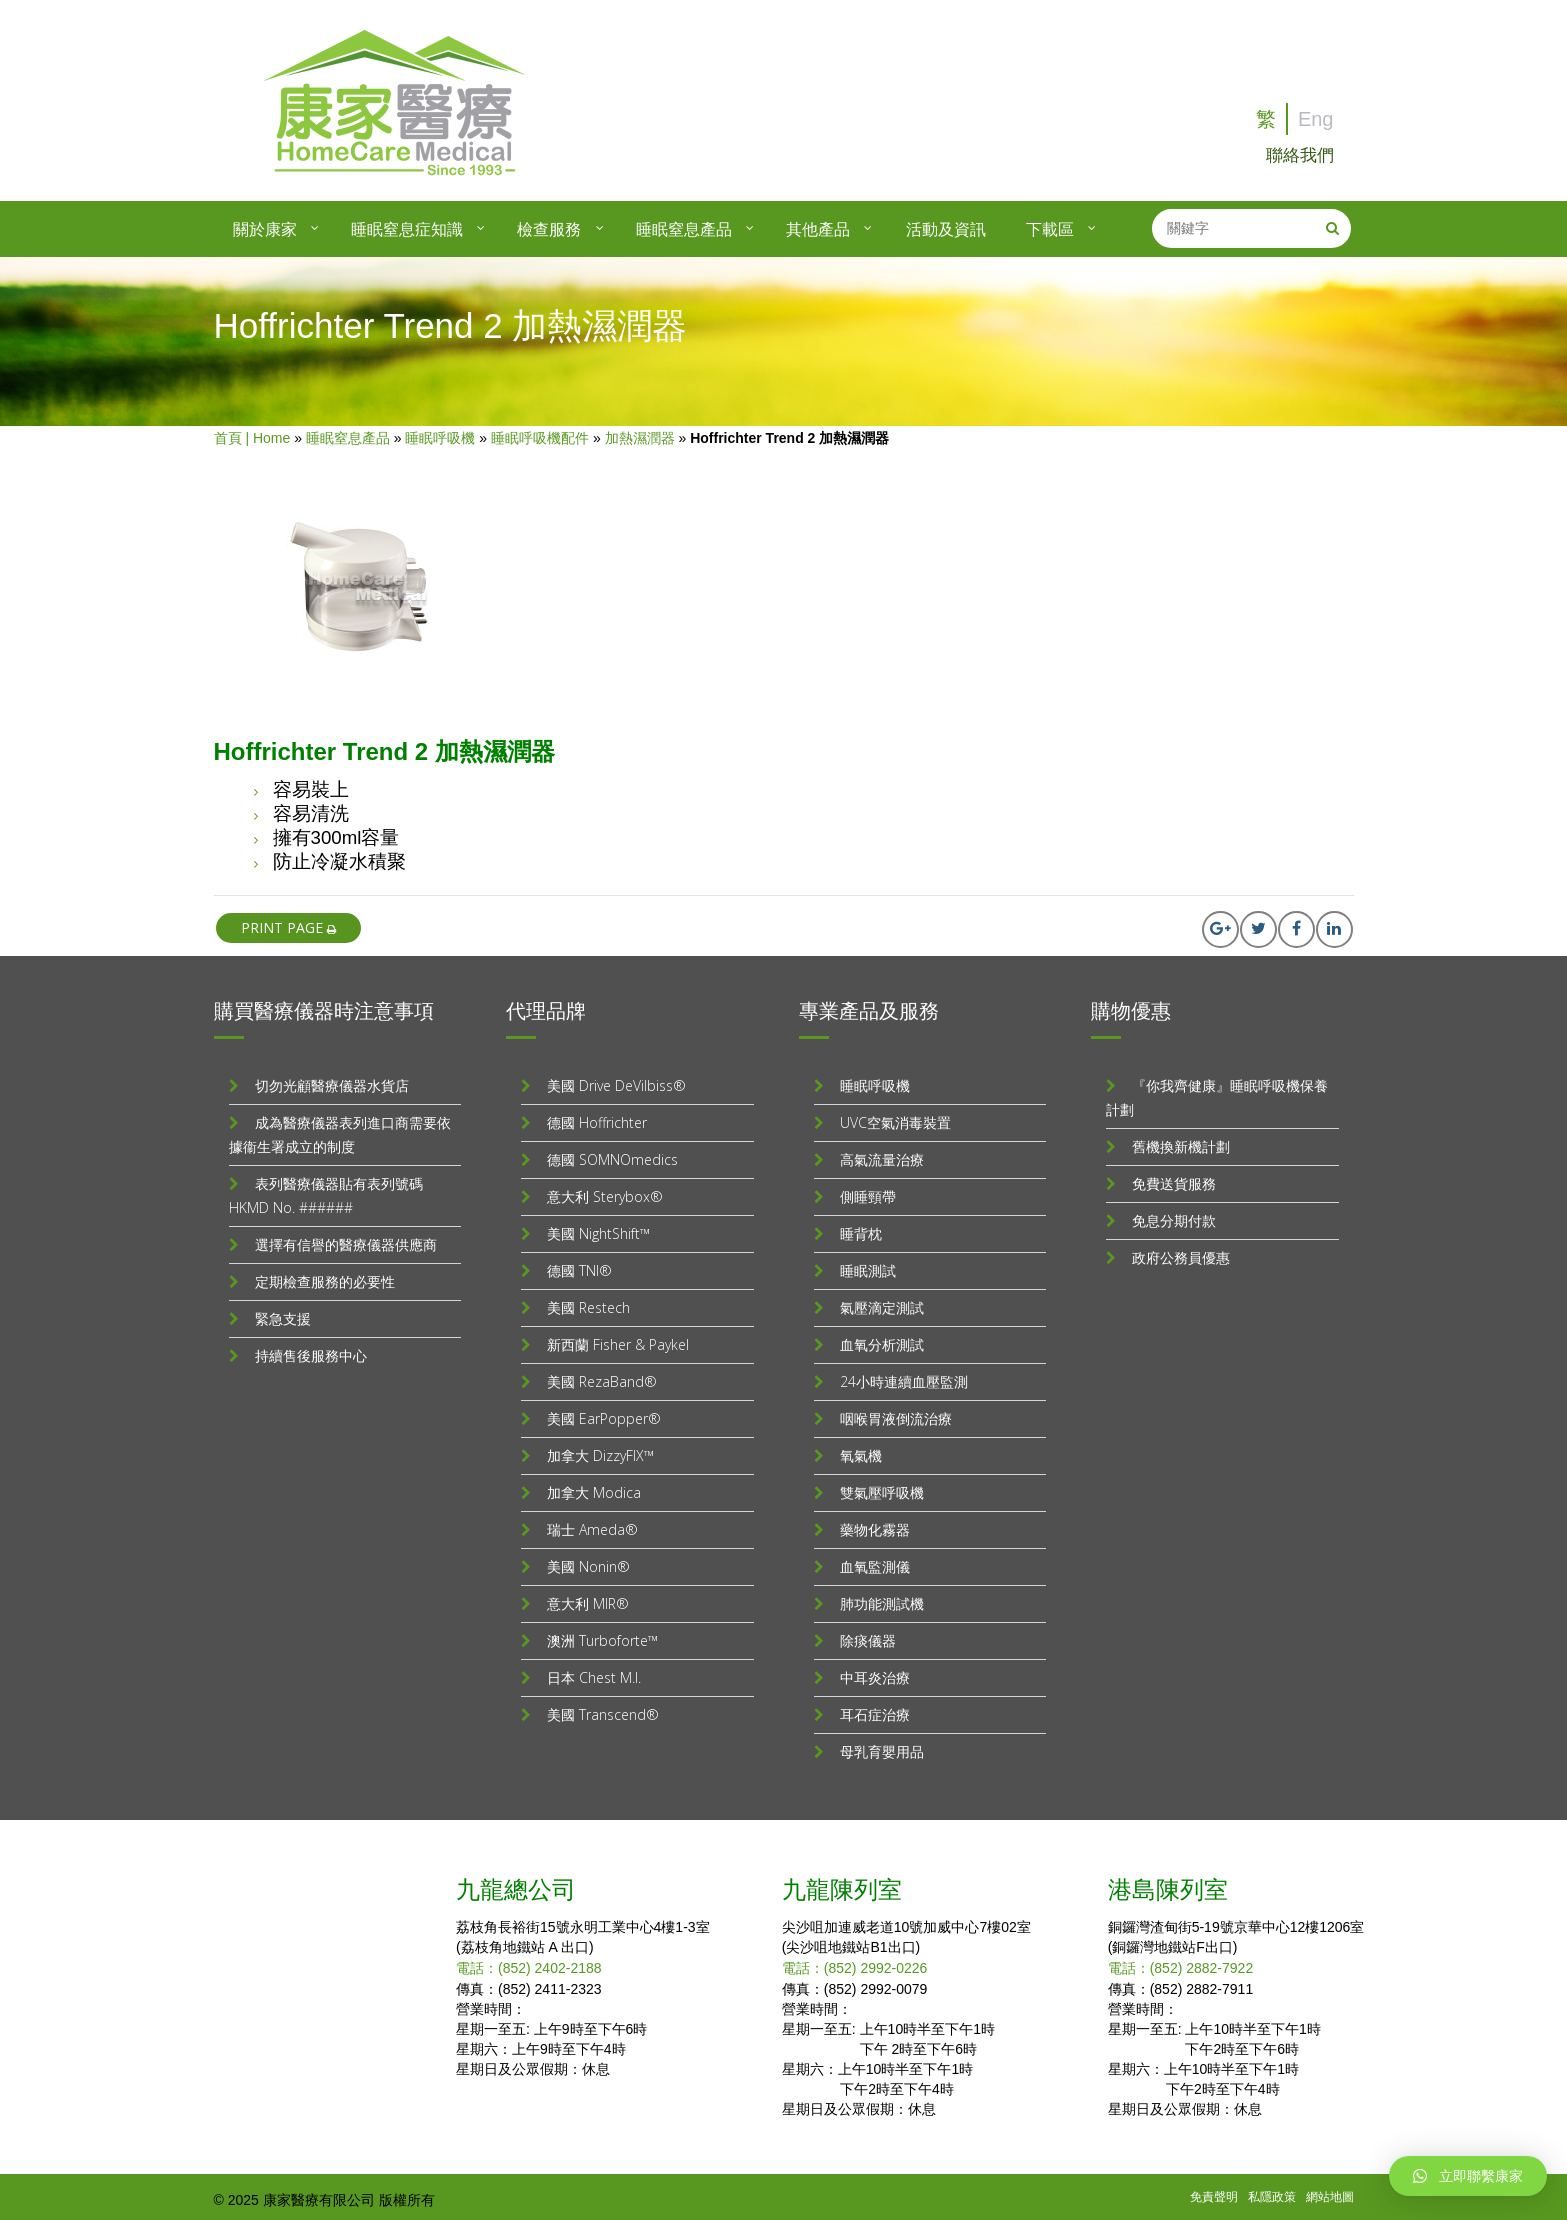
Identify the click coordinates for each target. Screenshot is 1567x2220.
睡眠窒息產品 (348, 432)
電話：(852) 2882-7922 (1181, 1962)
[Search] (1332, 222)
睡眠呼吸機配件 (540, 432)
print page (288, 921)
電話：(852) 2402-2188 (529, 1962)
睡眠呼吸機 (440, 432)
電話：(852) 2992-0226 (855, 1962)
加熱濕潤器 (640, 432)
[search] (1232, 222)
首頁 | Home (252, 432)
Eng (1316, 119)
